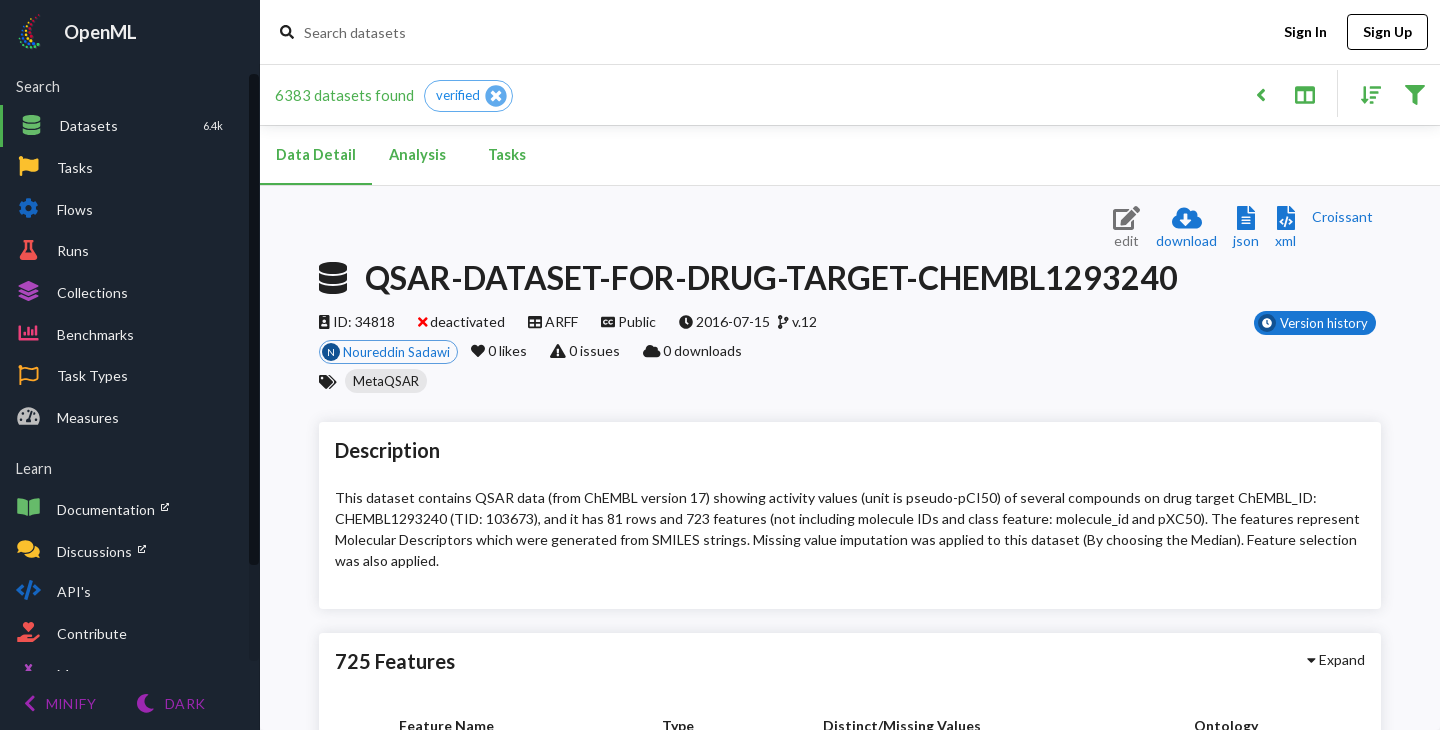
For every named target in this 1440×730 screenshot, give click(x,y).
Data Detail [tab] (316, 155)
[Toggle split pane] (1304, 93)
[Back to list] (1260, 93)
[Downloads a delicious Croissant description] (1342, 216)
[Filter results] (1414, 93)
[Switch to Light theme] (170, 703)
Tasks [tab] (507, 155)
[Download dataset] (1186, 228)
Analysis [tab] (417, 155)
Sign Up (1387, 32)
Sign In (1305, 32)
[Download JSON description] (1246, 228)
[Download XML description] (1285, 228)
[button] (468, 96)
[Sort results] (1365, 93)
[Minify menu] (60, 703)
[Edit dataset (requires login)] (1126, 228)
